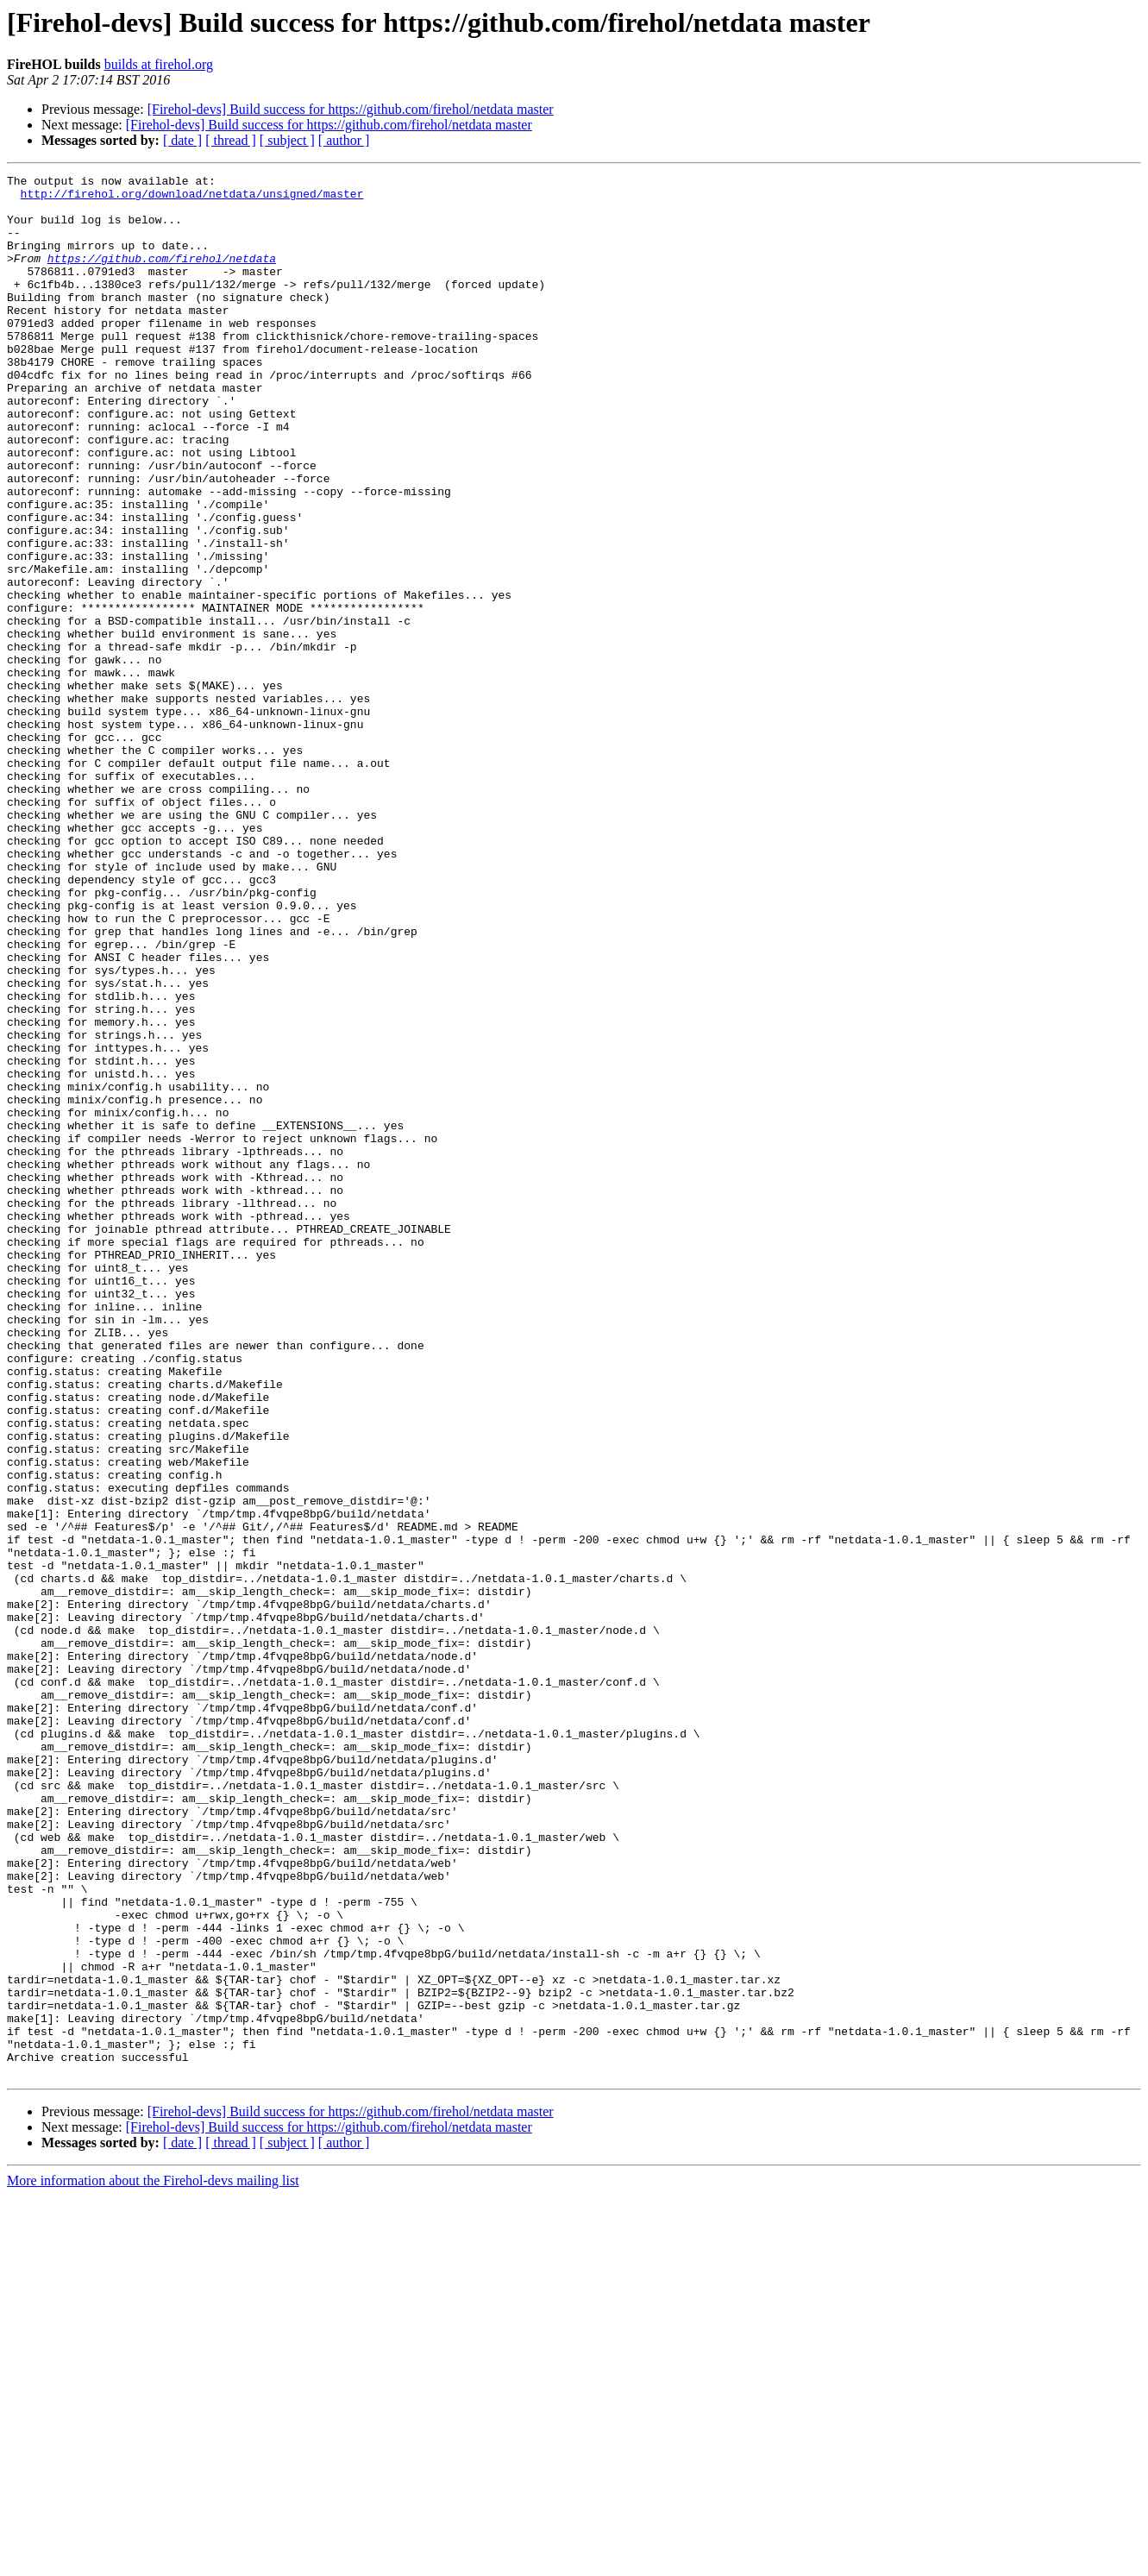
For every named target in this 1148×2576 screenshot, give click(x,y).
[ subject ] (287, 140)
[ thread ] (230, 140)
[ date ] (182, 140)
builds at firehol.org (158, 64)
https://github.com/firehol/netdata (161, 276)
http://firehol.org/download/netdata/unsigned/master (192, 198)
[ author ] (344, 140)
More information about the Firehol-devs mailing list (153, 2561)
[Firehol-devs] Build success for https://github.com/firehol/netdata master (350, 109)
